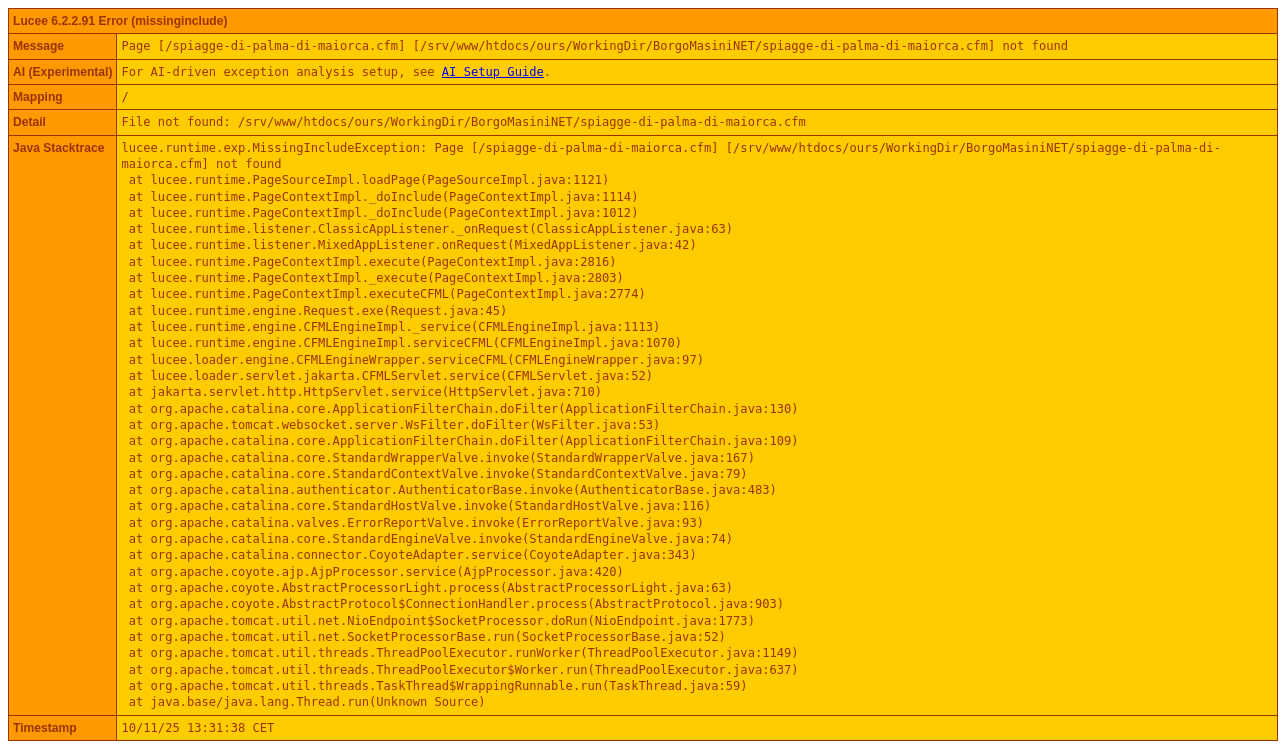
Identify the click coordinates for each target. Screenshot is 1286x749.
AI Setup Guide (493, 72)
